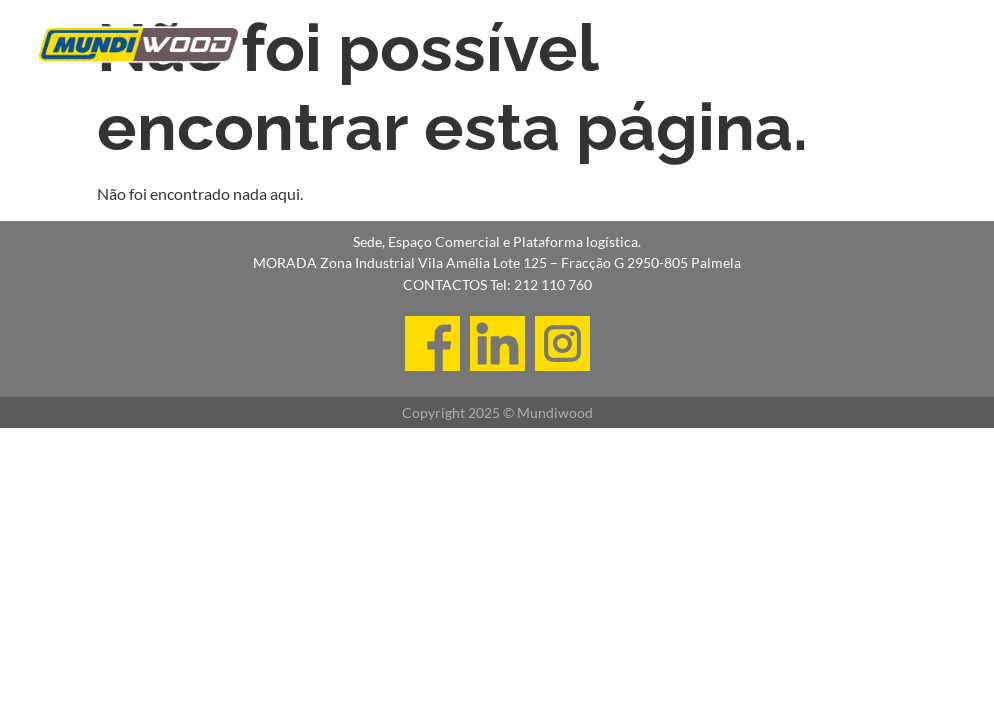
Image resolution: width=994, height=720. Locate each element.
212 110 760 (553, 284)
